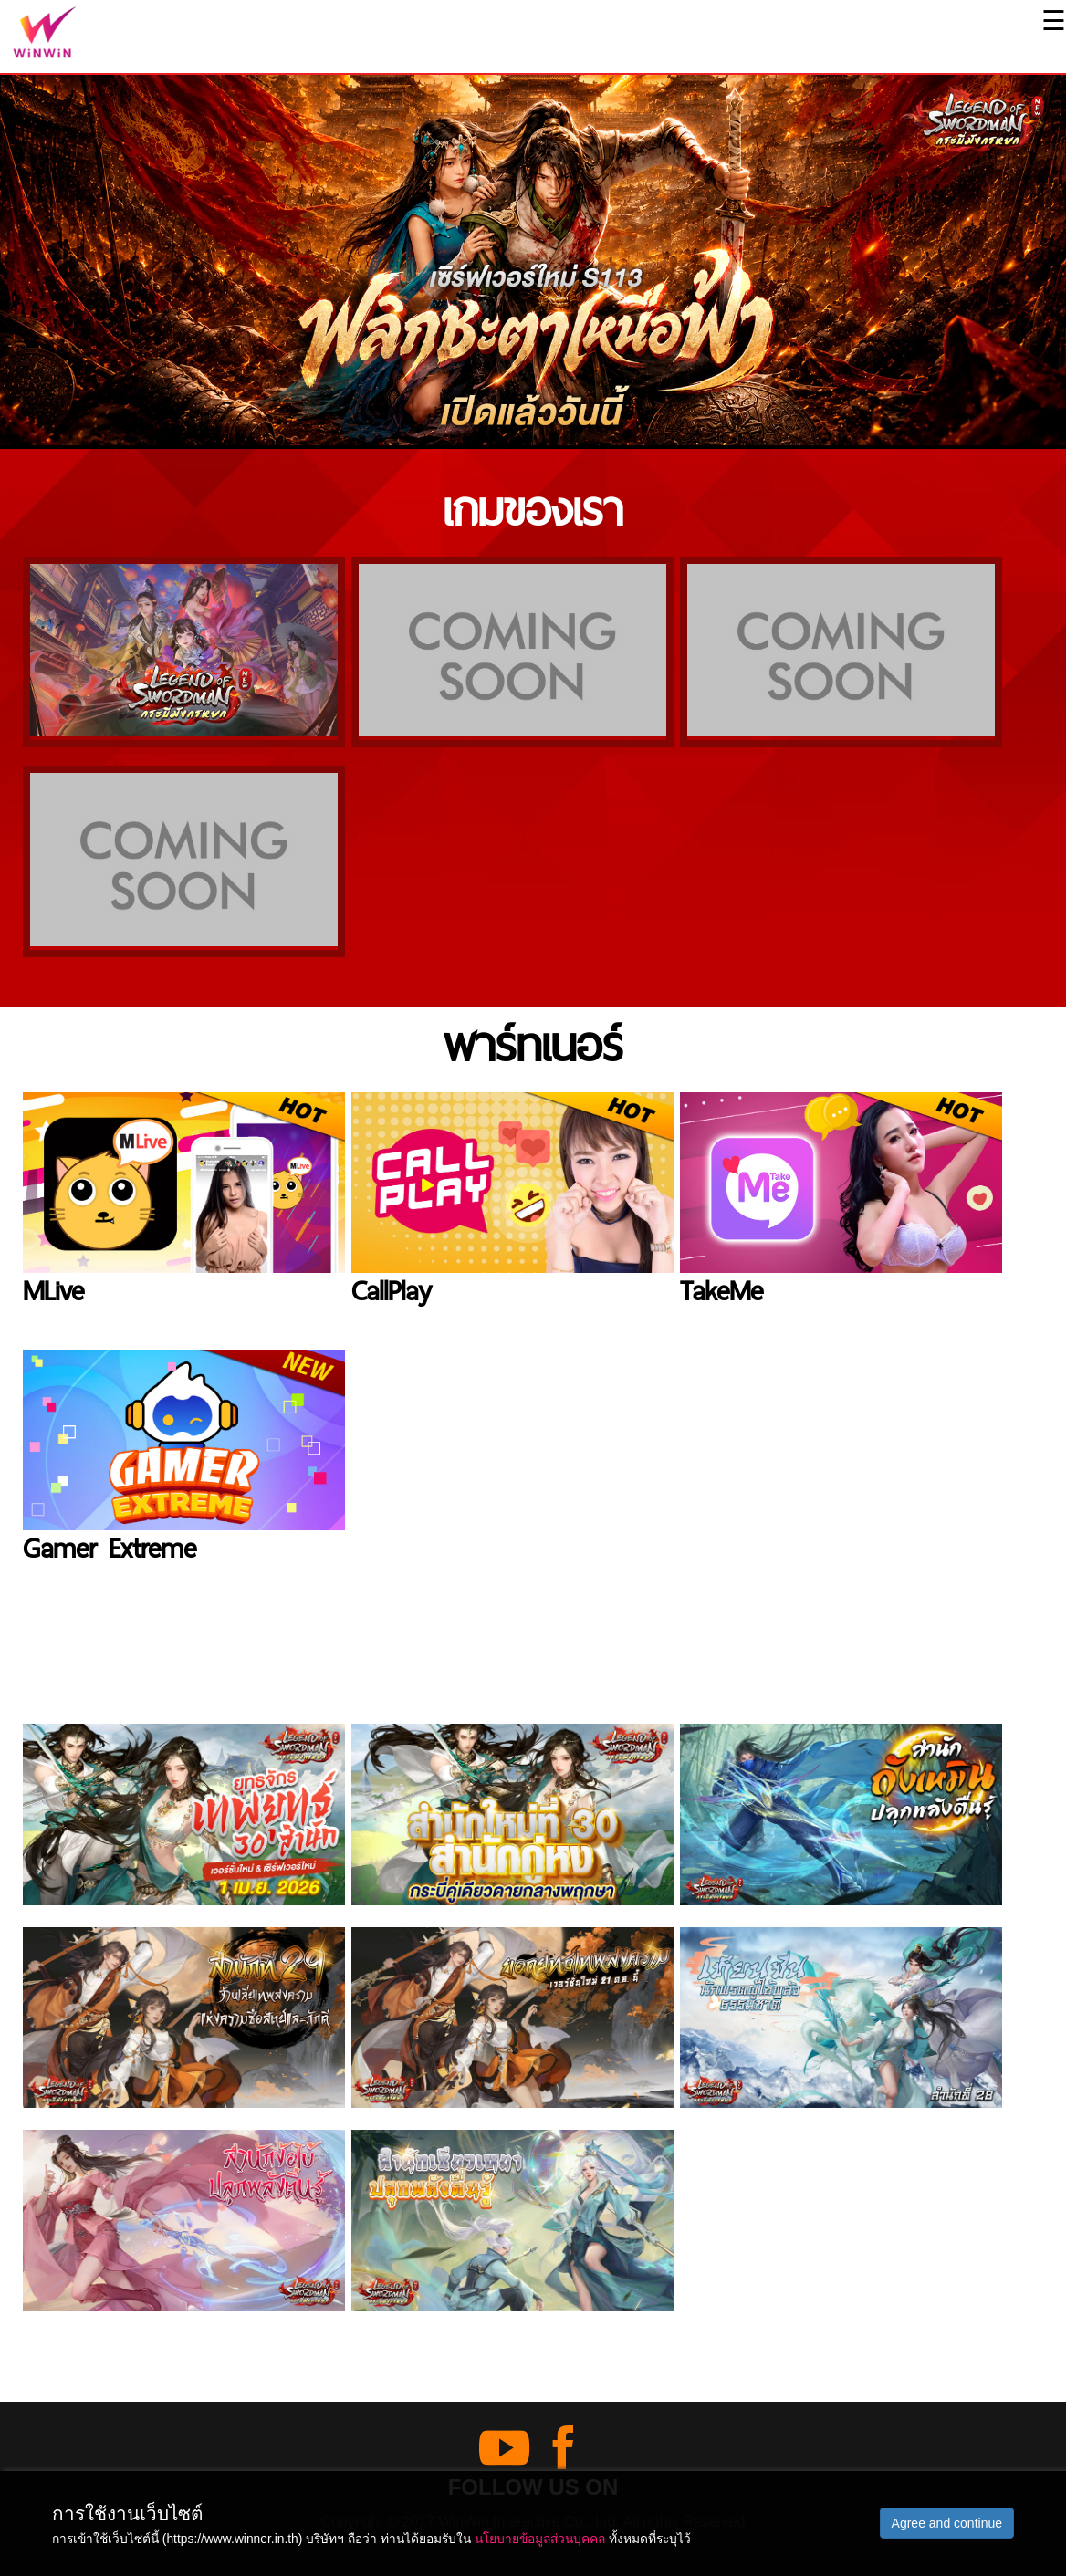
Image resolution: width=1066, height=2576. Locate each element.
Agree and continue (947, 2523)
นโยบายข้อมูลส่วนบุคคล (540, 2538)
